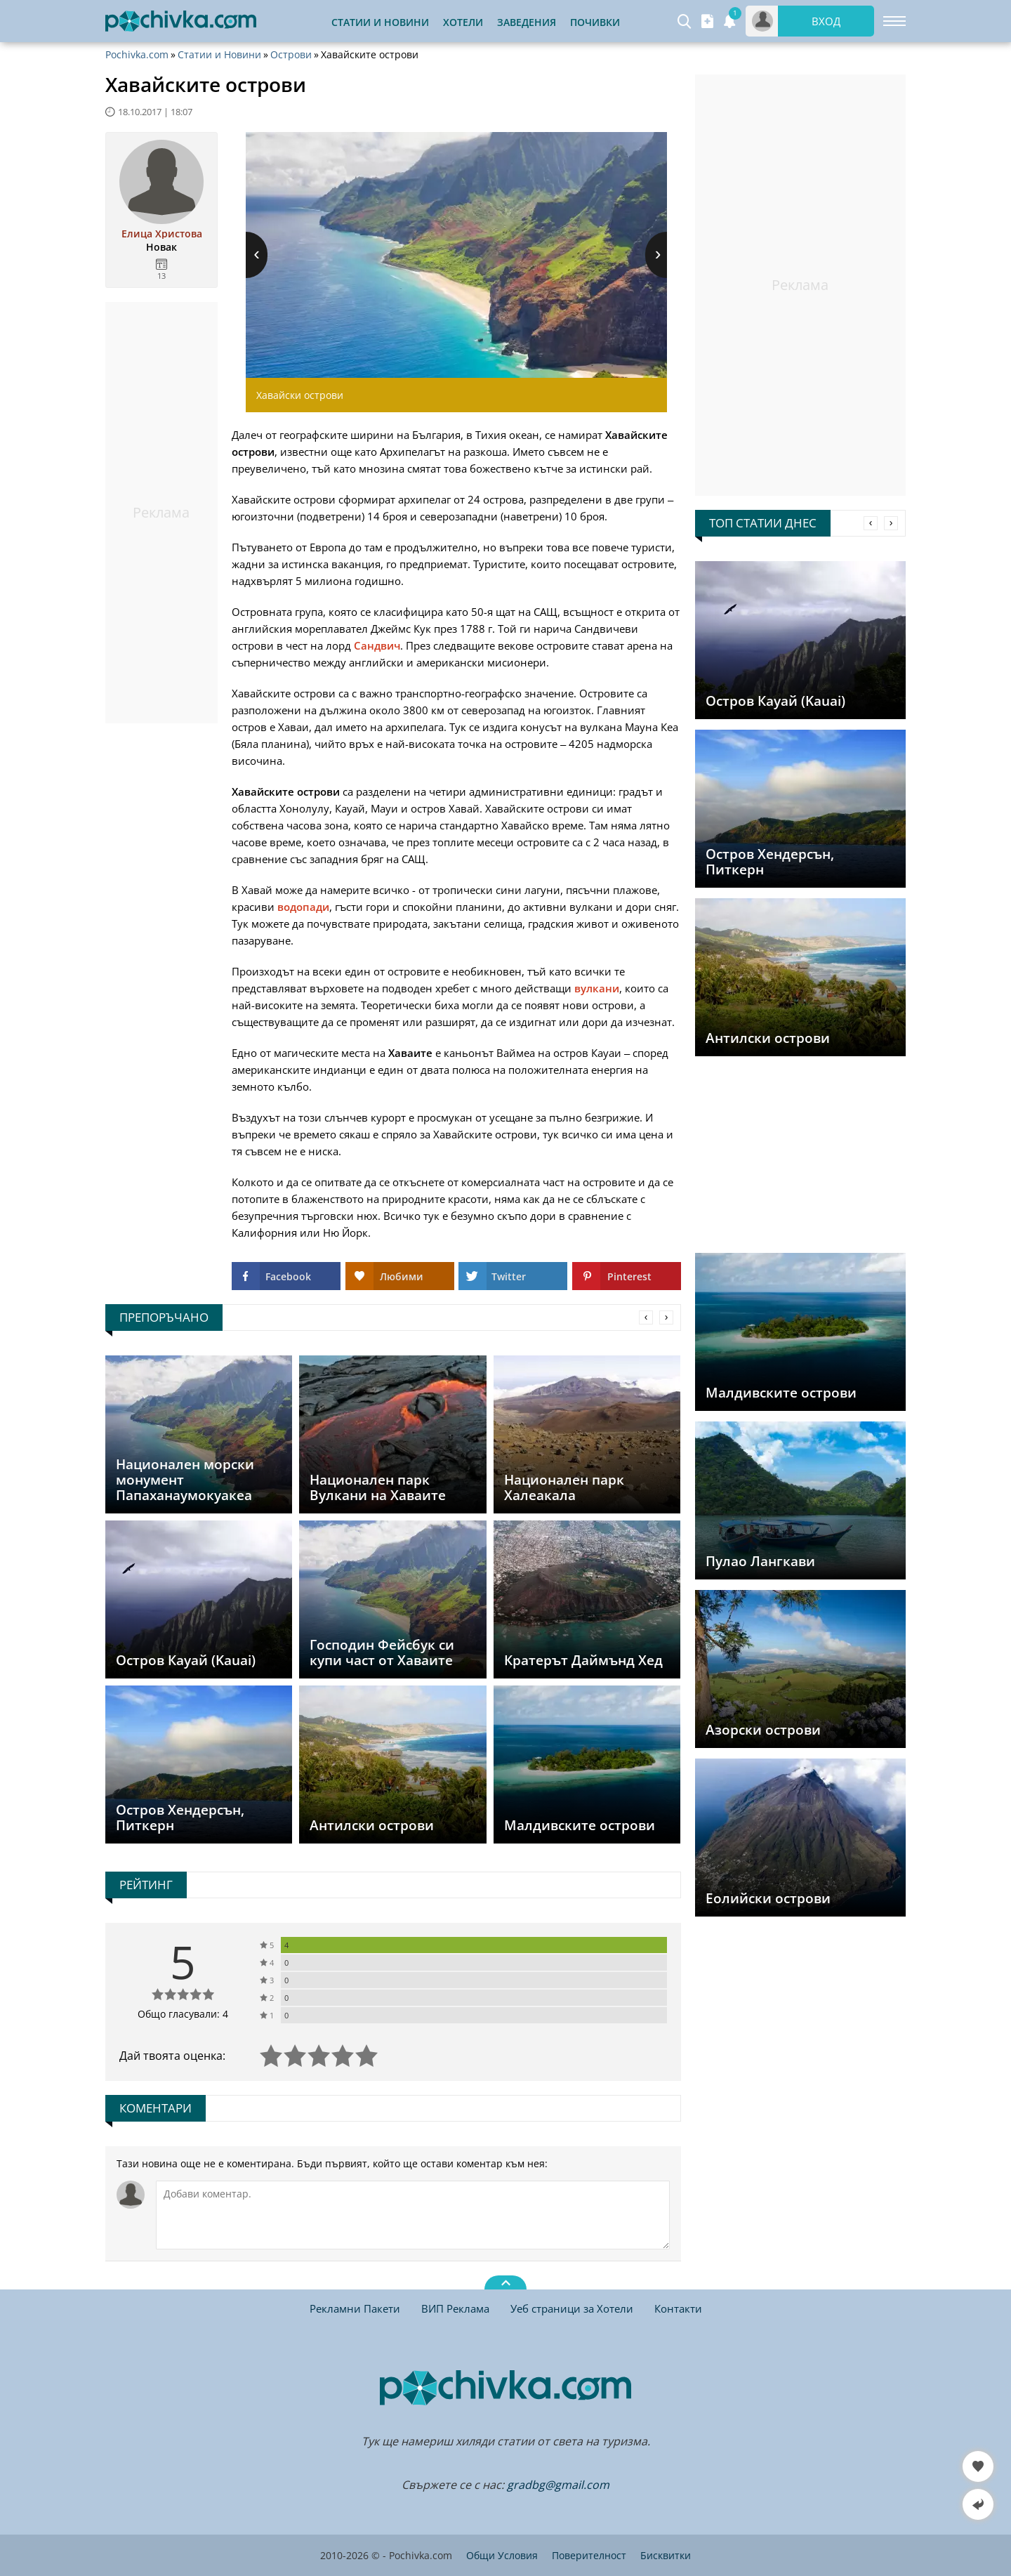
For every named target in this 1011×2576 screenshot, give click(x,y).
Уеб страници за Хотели (571, 2308)
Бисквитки (665, 2555)
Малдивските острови (579, 1825)
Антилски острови (372, 1825)
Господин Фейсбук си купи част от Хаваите (382, 1652)
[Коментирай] (413, 2215)
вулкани (596, 988)
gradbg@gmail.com (558, 2484)
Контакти (678, 2308)
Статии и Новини (380, 22)
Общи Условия (502, 2555)
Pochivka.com (136, 54)
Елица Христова (161, 234)
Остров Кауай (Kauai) (186, 1660)
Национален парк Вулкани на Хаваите (378, 1487)
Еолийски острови (768, 1898)
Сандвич (377, 645)
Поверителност (589, 2555)
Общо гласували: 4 (183, 2013)
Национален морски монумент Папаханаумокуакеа (185, 1479)
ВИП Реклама (455, 2308)
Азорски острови (763, 1730)
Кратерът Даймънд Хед (583, 1660)
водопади (303, 907)
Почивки (595, 22)
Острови (291, 54)
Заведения (526, 22)
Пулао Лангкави (760, 1561)
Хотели (463, 22)
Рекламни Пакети (355, 2308)
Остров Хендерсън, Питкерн (180, 1817)
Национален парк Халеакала (564, 1487)
